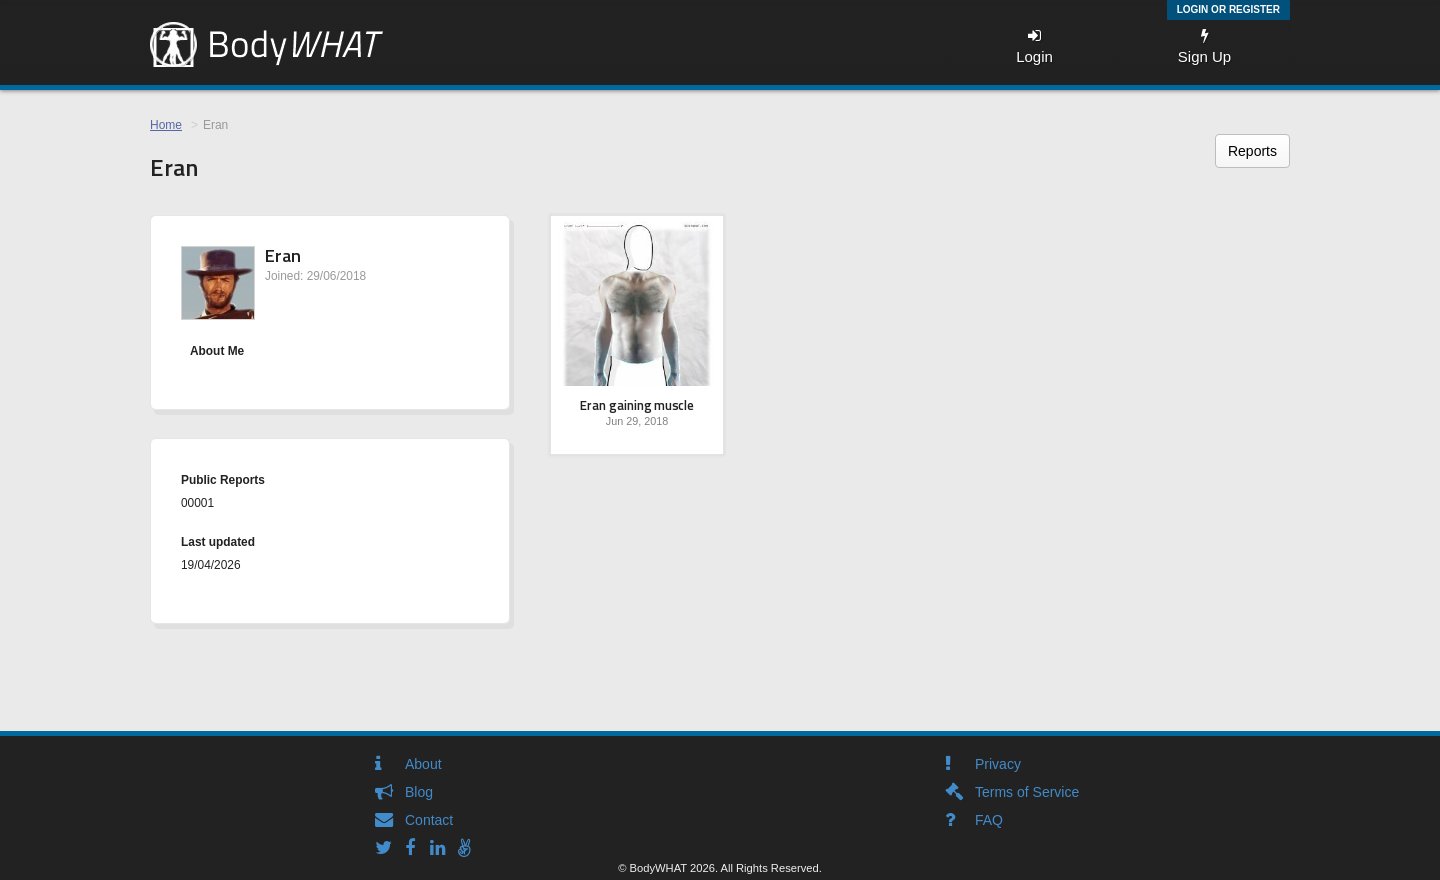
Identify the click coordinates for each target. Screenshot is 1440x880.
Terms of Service (1027, 792)
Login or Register (1228, 9)
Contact (429, 820)
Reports (1252, 151)
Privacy (998, 764)
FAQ (989, 820)
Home (166, 125)
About (423, 764)
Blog (419, 792)
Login (1034, 46)
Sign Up (1204, 46)
